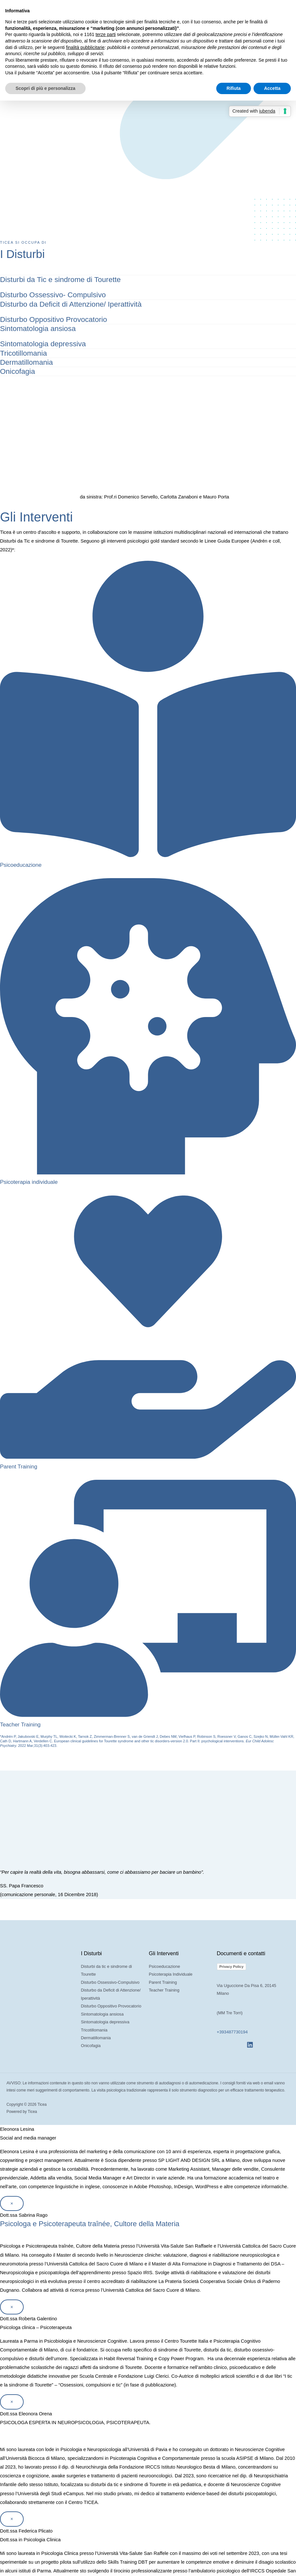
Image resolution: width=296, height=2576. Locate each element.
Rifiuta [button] (234, 88)
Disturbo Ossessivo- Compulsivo (51, 294)
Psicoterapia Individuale (171, 1970)
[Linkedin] (250, 2041)
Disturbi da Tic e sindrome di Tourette (58, 279)
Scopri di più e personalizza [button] (45, 88)
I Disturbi (25, 253)
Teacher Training (19, 1721)
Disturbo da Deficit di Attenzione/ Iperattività (68, 303)
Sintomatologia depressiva (41, 342)
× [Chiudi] (11, 2198)
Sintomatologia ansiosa (36, 327)
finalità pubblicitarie (85, 47)
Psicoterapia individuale (28, 1179)
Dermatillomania (25, 360)
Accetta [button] (272, 88)
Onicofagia (17, 368)
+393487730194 (232, 2028)
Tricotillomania (22, 351)
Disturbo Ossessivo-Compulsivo (110, 1978)
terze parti (106, 34)
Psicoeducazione (20, 862)
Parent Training (18, 1463)
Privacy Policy (231, 1963)
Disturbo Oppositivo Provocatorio (52, 318)
